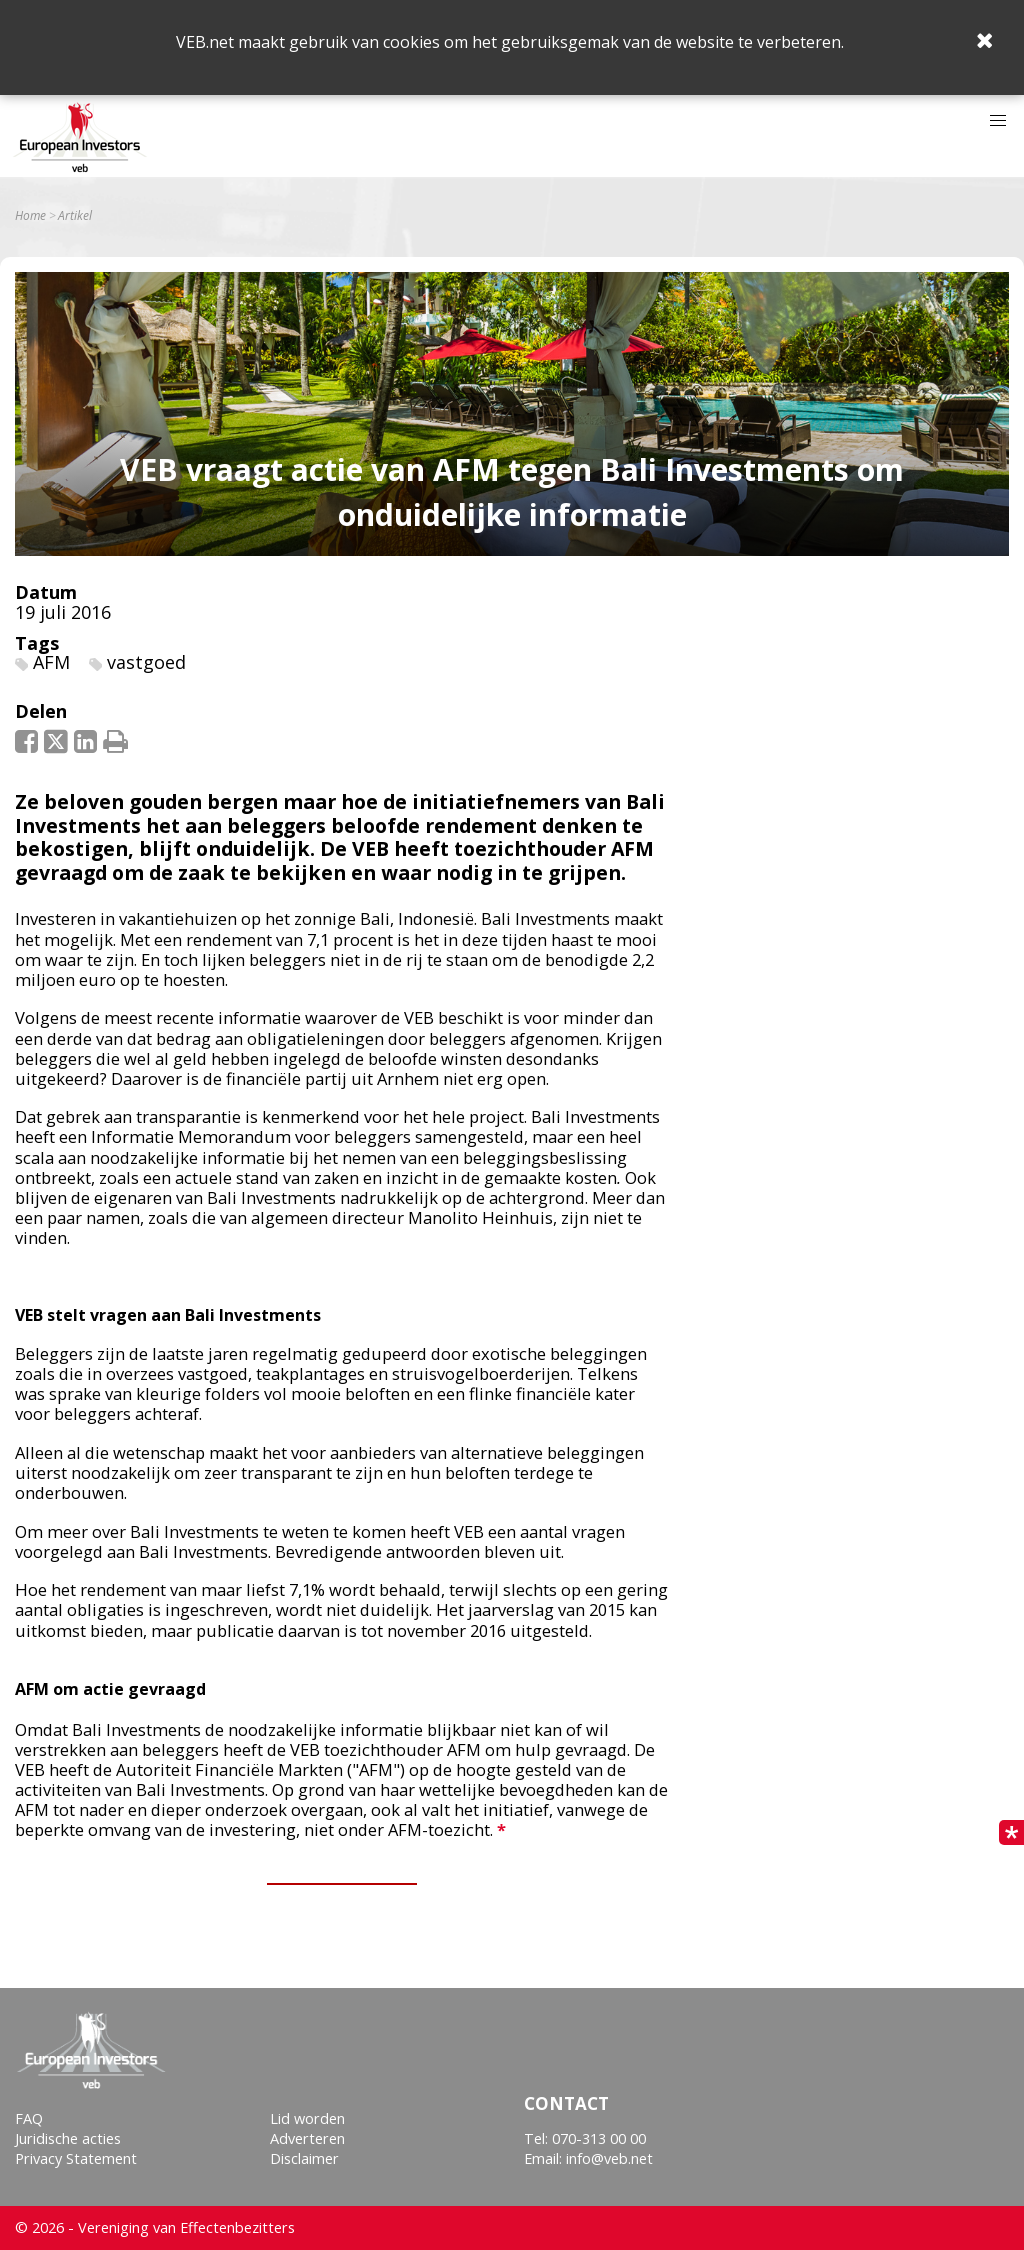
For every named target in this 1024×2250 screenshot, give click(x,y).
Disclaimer (304, 2158)
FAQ (29, 2118)
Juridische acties (68, 2138)
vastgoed (146, 662)
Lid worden (307, 2118)
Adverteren (307, 2138)
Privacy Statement (76, 2158)
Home (30, 216)
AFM (51, 662)
